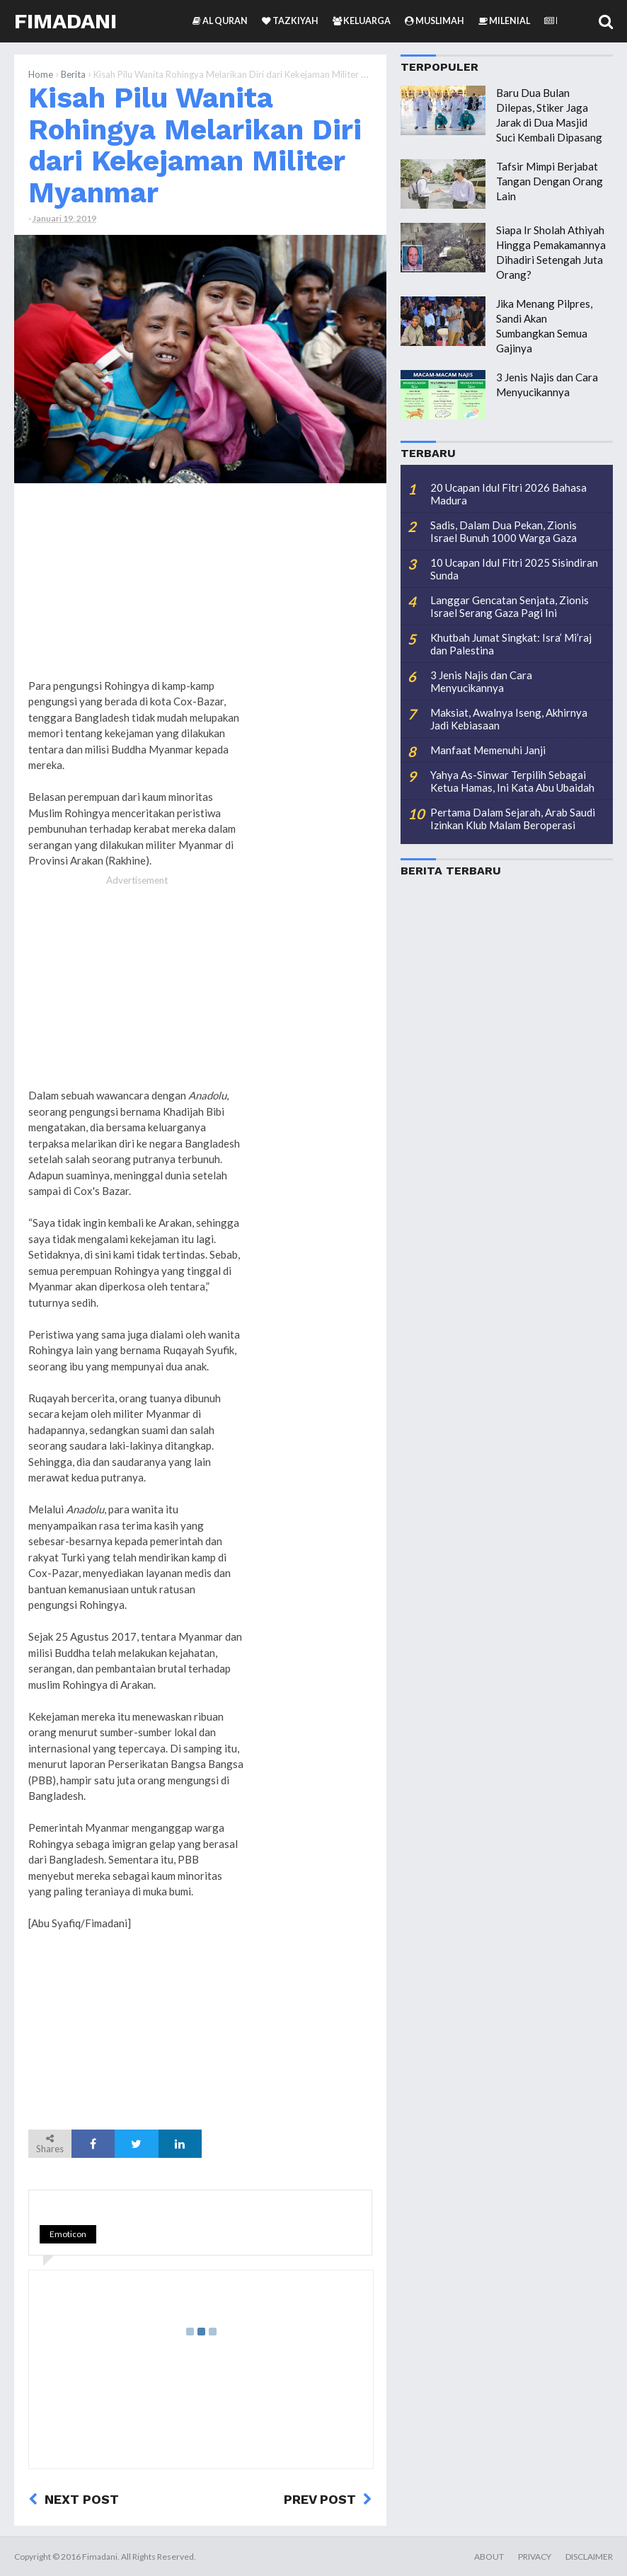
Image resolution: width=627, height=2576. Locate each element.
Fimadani (65, 20)
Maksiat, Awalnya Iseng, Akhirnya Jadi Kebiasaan (508, 719)
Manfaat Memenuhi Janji (488, 750)
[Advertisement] (315, 709)
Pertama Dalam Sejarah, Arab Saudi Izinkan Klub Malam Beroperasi (512, 818)
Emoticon (68, 2234)
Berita (73, 74)
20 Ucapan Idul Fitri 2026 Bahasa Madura (508, 494)
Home (40, 74)
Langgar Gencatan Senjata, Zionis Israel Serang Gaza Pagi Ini (509, 606)
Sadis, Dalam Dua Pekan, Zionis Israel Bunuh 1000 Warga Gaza (503, 531)
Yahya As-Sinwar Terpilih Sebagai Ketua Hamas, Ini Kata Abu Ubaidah (512, 781)
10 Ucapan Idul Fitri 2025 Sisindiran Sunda (514, 569)
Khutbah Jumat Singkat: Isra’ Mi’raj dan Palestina (511, 644)
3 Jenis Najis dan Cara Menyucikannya (481, 681)
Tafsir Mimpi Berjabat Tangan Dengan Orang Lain (549, 181)
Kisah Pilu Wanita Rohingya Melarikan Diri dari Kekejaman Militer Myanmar (195, 145)
